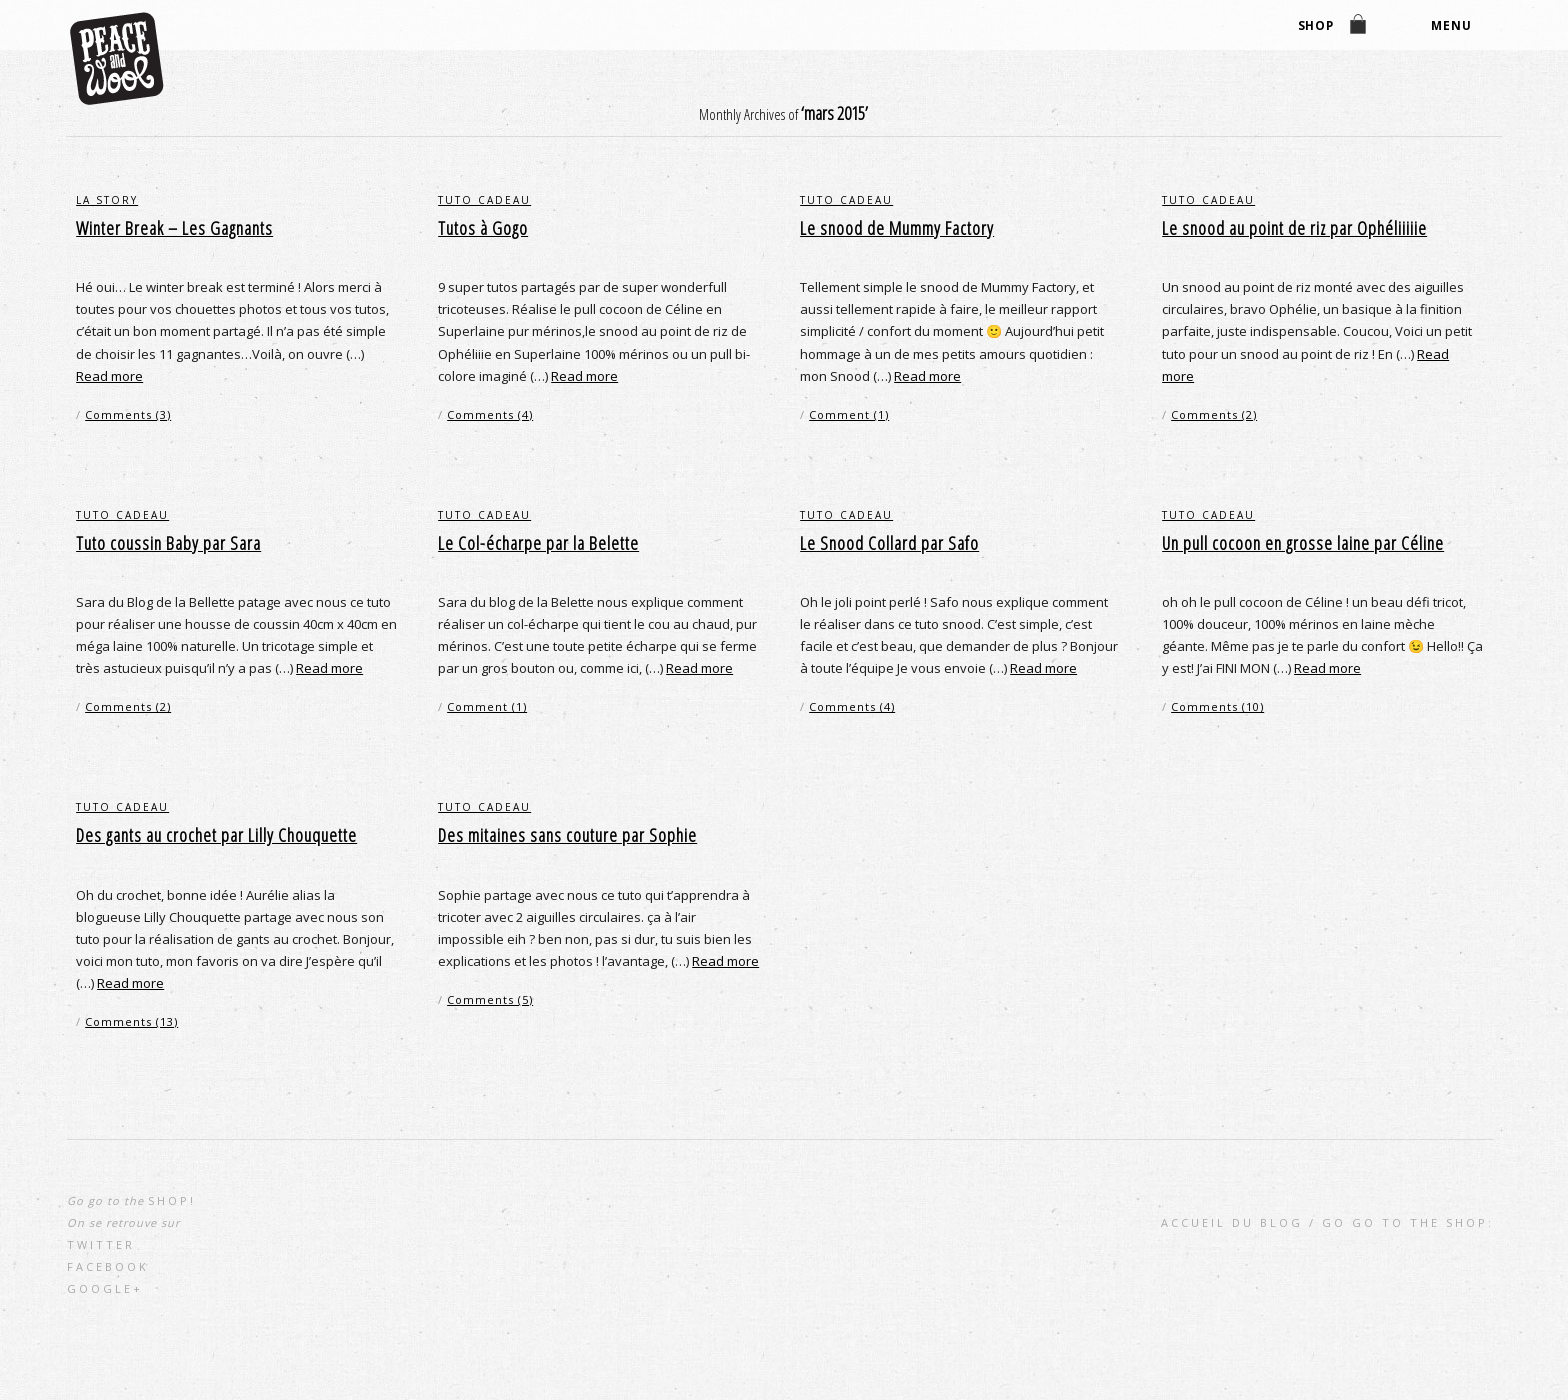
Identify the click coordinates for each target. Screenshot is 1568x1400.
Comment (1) (849, 414)
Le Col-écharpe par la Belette (538, 543)
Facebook (108, 1266)
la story (107, 200)
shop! (172, 1200)
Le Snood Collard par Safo (889, 543)
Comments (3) (128, 414)
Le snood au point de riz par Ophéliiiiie (1294, 228)
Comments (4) (490, 414)
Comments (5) (490, 999)
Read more (109, 376)
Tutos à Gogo (483, 228)
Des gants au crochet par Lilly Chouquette (216, 835)
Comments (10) (1217, 706)
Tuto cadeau (484, 200)
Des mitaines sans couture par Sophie (567, 835)
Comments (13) (131, 1021)
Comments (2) (1214, 414)
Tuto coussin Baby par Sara (168, 543)
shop (1315, 26)
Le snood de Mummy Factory (897, 228)
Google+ (105, 1288)
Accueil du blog (1232, 1222)
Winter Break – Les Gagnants (174, 228)
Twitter (101, 1244)
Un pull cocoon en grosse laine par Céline (1303, 543)
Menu (1450, 26)
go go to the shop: (1408, 1222)
